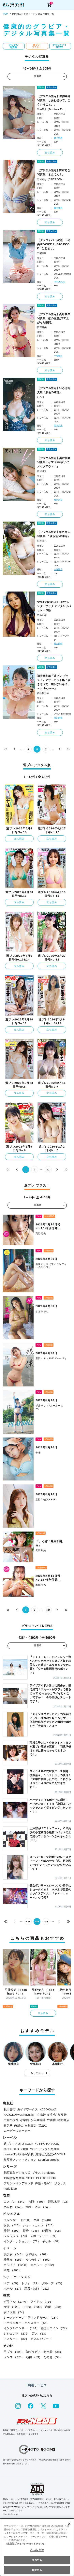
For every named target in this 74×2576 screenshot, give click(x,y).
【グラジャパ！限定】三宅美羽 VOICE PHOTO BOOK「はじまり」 (53, 244)
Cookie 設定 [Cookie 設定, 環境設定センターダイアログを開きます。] (37, 2550)
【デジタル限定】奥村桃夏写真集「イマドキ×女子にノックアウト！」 (53, 462)
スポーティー (44, 2236)
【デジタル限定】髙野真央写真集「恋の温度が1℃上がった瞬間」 (53, 318)
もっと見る (37, 2073)
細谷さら (42, 541)
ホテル (13, 2288)
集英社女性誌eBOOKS (50, 2154)
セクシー (43, 2265)
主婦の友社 (11, 2120)
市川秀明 (58, 717)
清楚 (12, 2270)
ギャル (51, 2241)
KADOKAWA (47, 2109)
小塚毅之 (58, 356)
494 (48, 1610)
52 (48, 1169)
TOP (5, 13)
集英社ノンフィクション (20, 2159)
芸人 (40, 2333)
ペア (12, 2283)
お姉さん (37, 2254)
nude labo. (11, 2188)
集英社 (62, 2114)
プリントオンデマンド (18, 2183)
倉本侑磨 (58, 138)
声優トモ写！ (44, 2183)
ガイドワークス (27, 2109)
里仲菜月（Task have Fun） (52, 109)
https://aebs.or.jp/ (10, 2514)
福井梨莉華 (43, 693)
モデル (33, 2307)
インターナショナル (22, 2241)
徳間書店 (63, 2120)
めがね (14, 2207)
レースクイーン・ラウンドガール (32, 2317)
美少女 (14, 2254)
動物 (34, 2357)
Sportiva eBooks (48, 2159)
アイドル (42, 2301)
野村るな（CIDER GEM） (51, 179)
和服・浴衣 (39, 2207)
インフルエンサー (21, 2328)
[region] (37, 2547)
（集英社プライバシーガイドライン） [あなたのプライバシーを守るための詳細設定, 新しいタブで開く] (25, 2543)
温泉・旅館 (37, 2288)
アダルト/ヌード (41, 2338)
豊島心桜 (42, 615)
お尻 (12, 2225)
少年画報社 (38, 2120)
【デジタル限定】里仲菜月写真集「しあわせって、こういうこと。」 (53, 100)
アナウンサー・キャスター (26, 2322)
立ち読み (50, 152)
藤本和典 (58, 208)
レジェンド (17, 2333)
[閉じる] (69, 2523)
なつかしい (39, 2259)
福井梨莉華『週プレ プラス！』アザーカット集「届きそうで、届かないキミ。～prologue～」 (53, 682)
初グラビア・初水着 (44, 2351)
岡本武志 (58, 425)
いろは (40, 397)
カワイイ (16, 2265)
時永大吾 (58, 499)
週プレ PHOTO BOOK (18, 2143)
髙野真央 (42, 327)
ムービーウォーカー (17, 2130)
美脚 (12, 2230)
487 (28, 1921)
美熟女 (14, 2259)
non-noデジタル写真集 (19, 2154)
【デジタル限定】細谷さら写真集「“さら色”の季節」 (53, 534)
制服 (37, 2201)
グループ (53, 2283)
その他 (52, 2357)
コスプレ (15, 2201)
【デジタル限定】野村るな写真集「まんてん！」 (53, 172)
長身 (31, 2230)
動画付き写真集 (14, 2178)
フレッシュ (16, 2236)
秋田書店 (10, 2109)
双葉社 (42, 2125)
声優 (54, 2307)
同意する (37, 2570)
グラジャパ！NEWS (59, 46)
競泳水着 (59, 2201)
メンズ (14, 2357)
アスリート (16, 2338)
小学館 (24, 2120)
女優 (12, 2307)
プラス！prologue (43, 2172)
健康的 (52, 2230)
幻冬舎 (51, 2114)
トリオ (30, 2283)
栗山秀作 (58, 643)
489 (46, 1921)
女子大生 (15, 2312)
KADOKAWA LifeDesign (19, 2114)
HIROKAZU (59, 281)
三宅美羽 (42, 253)
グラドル (16, 2301)
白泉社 (18, 2125)
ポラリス (60, 2183)
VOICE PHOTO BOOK (41, 2178)
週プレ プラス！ (36, 46)
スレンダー (18, 2220)
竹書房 (51, 2120)
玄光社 (41, 2114)
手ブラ (14, 2351)
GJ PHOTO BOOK (16, 2149)
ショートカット (39, 2225)
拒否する (37, 2560)
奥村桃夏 (42, 471)
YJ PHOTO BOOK (47, 2143)
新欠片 (8, 2125)
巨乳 (43, 2220)
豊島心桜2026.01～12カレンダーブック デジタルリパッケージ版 (54, 606)
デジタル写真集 (13, 46)
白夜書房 (31, 2125)
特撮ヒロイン (54, 2328)
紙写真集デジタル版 (17, 2172)
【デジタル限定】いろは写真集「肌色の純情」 (53, 390)
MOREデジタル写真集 (44, 2149)
